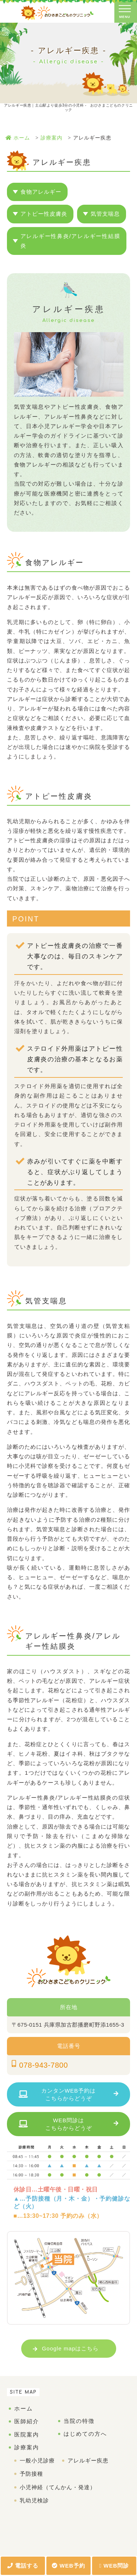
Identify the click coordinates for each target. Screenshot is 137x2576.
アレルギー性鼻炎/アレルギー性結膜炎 (70, 241)
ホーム (23, 2408)
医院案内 (26, 2434)
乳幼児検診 (34, 2500)
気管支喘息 (105, 214)
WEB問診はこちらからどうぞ (68, 2124)
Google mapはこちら (70, 2348)
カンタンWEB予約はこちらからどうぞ (68, 2094)
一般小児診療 (37, 2460)
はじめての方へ (85, 2434)
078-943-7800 (43, 2065)
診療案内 (26, 2447)
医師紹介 (26, 2421)
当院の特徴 (79, 2421)
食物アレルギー (40, 192)
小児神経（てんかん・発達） (58, 2487)
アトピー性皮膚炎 (43, 214)
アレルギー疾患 (88, 2460)
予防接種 (31, 2474)
